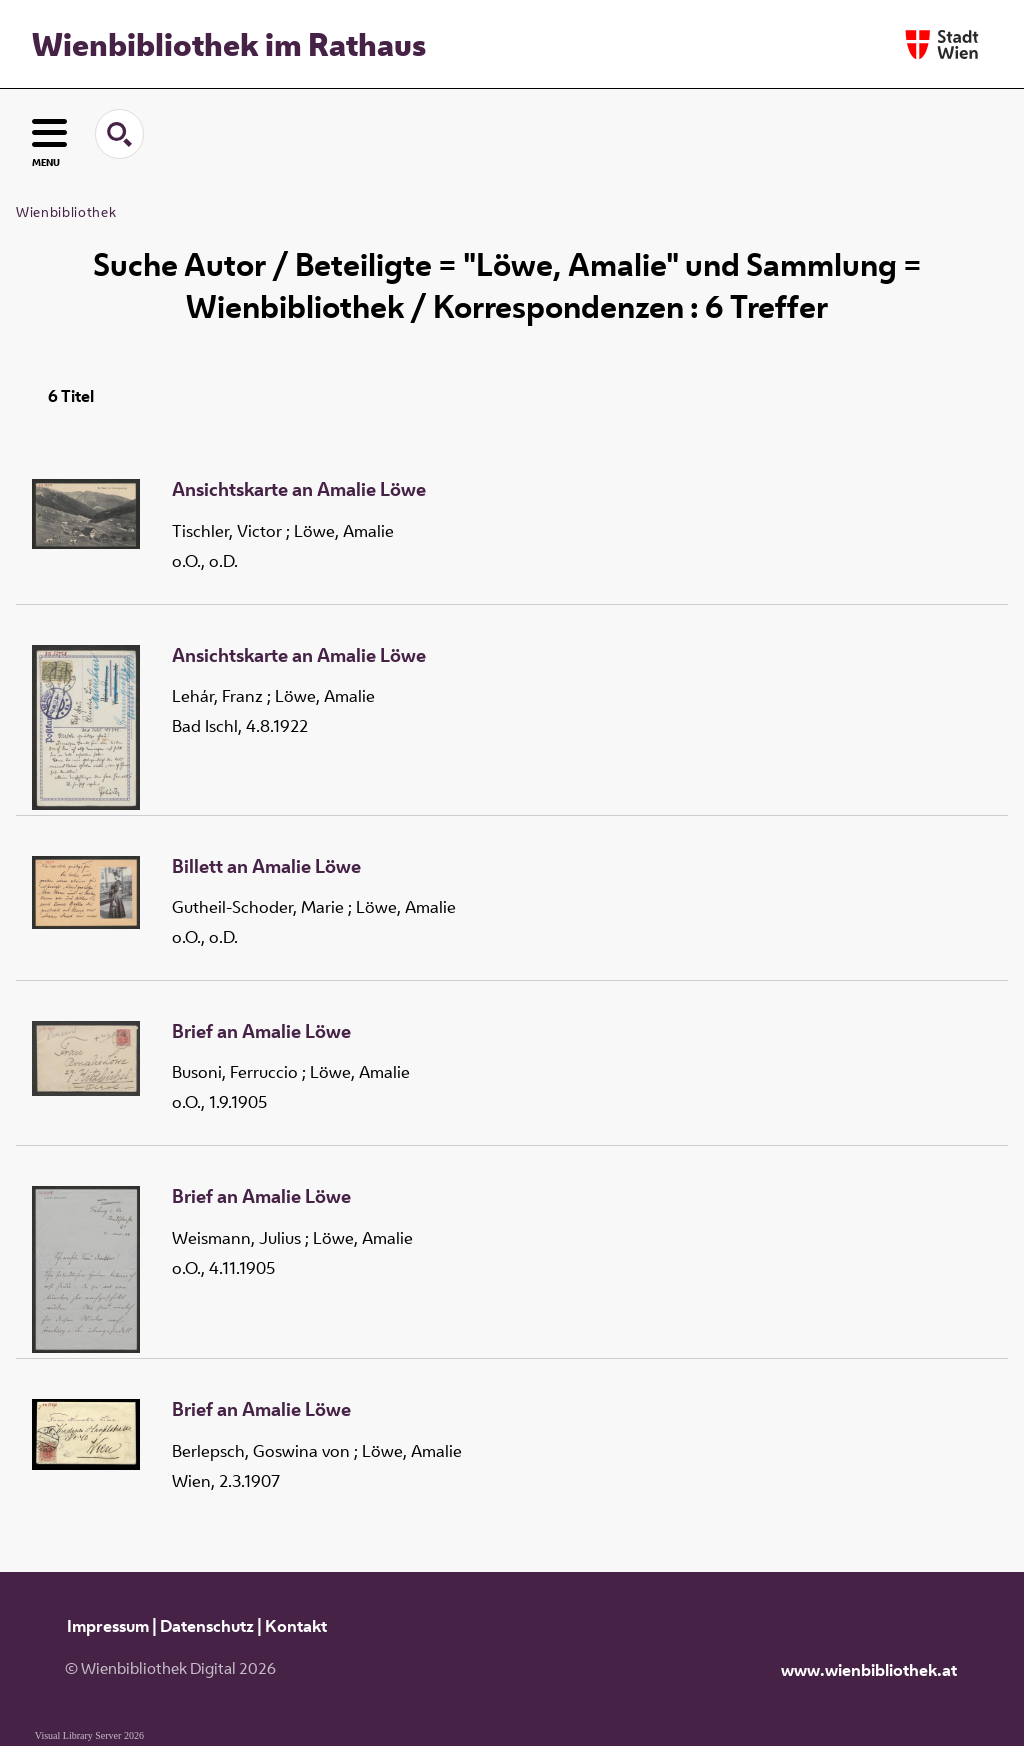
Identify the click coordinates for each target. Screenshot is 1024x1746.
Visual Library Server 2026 (89, 1735)
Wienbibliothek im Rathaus (229, 44)
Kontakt (296, 1626)
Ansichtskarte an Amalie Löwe (299, 490)
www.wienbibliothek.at (869, 1670)
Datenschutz (207, 1626)
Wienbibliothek (66, 212)
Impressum (108, 1626)
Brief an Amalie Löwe (261, 1032)
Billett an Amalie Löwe (266, 867)
